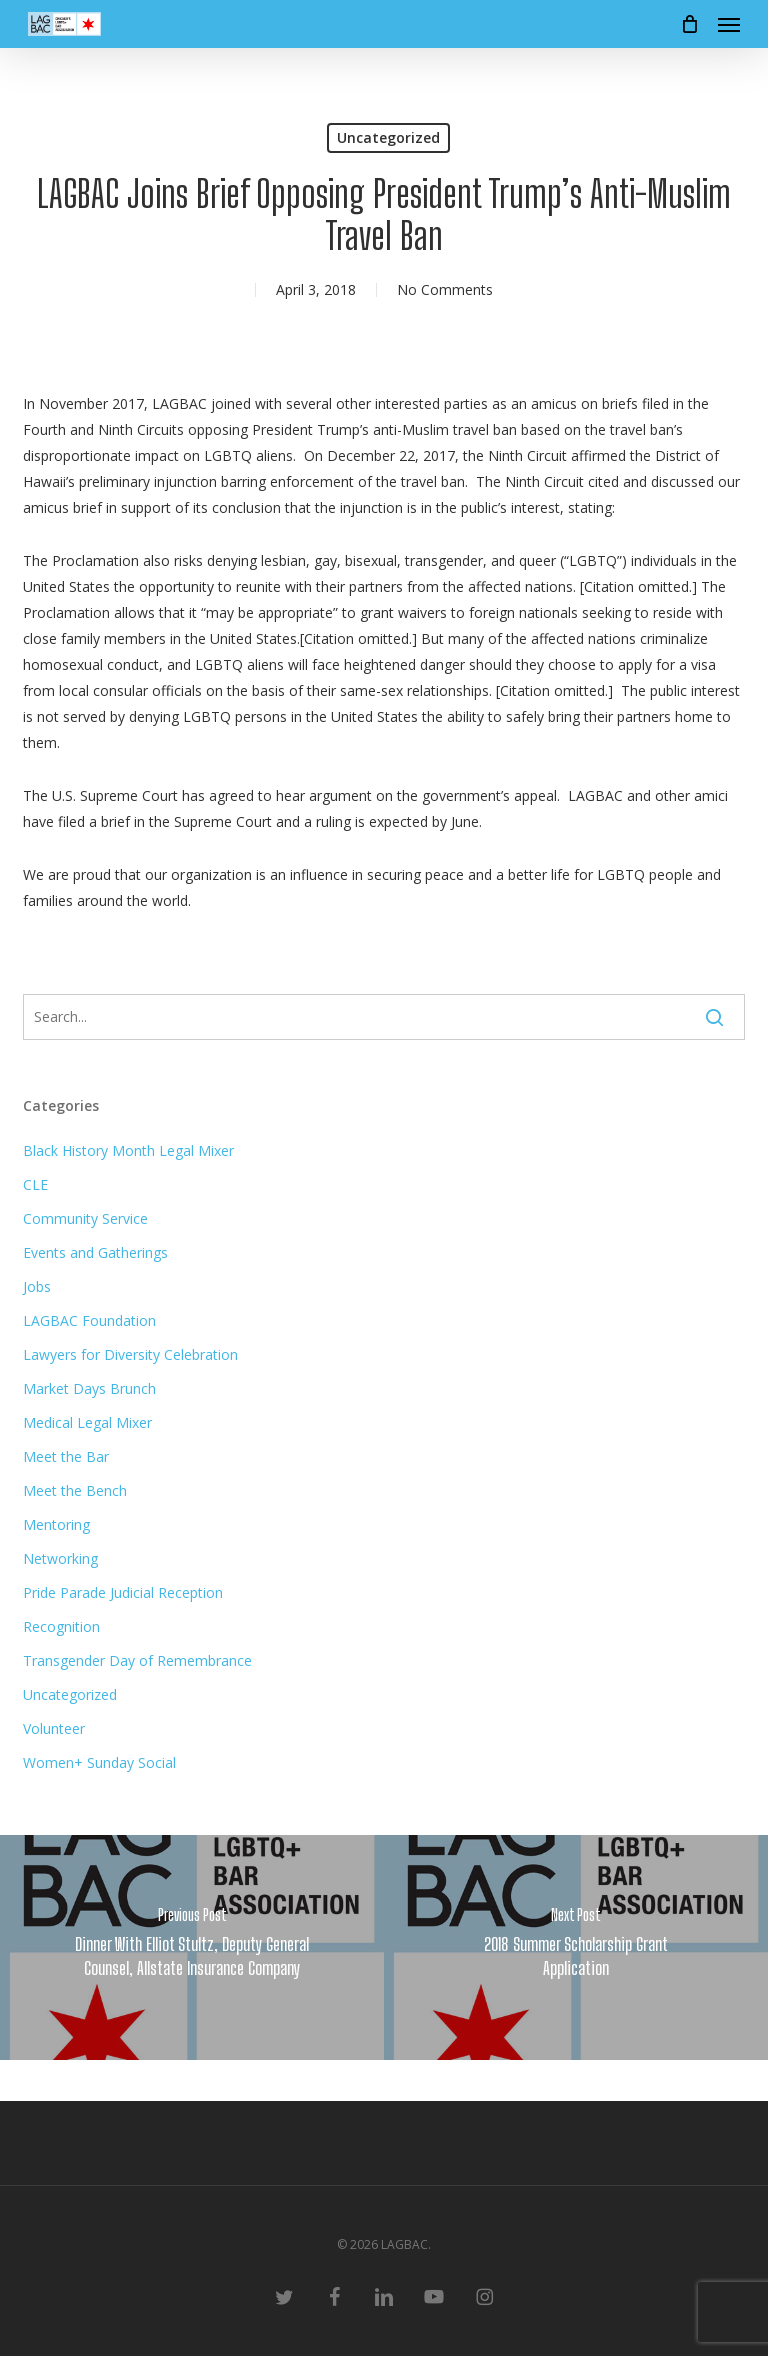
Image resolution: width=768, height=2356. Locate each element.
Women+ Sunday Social (99, 1762)
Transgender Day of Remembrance (137, 1660)
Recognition (61, 1626)
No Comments (445, 289)
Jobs (37, 1286)
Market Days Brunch (89, 1388)
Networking (60, 1558)
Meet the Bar (66, 1456)
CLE (35, 1184)
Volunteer (54, 1728)
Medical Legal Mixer (87, 1422)
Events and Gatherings (95, 1252)
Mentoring (56, 1524)
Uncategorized (388, 137)
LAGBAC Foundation (89, 1320)
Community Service (85, 1218)
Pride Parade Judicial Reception (123, 1592)
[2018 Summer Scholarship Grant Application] (576, 1947)
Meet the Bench (75, 1490)
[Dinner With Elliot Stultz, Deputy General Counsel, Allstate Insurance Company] (192, 1947)
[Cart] (689, 24)
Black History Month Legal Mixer (128, 1150)
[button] (729, 24)
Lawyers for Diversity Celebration (130, 1354)
